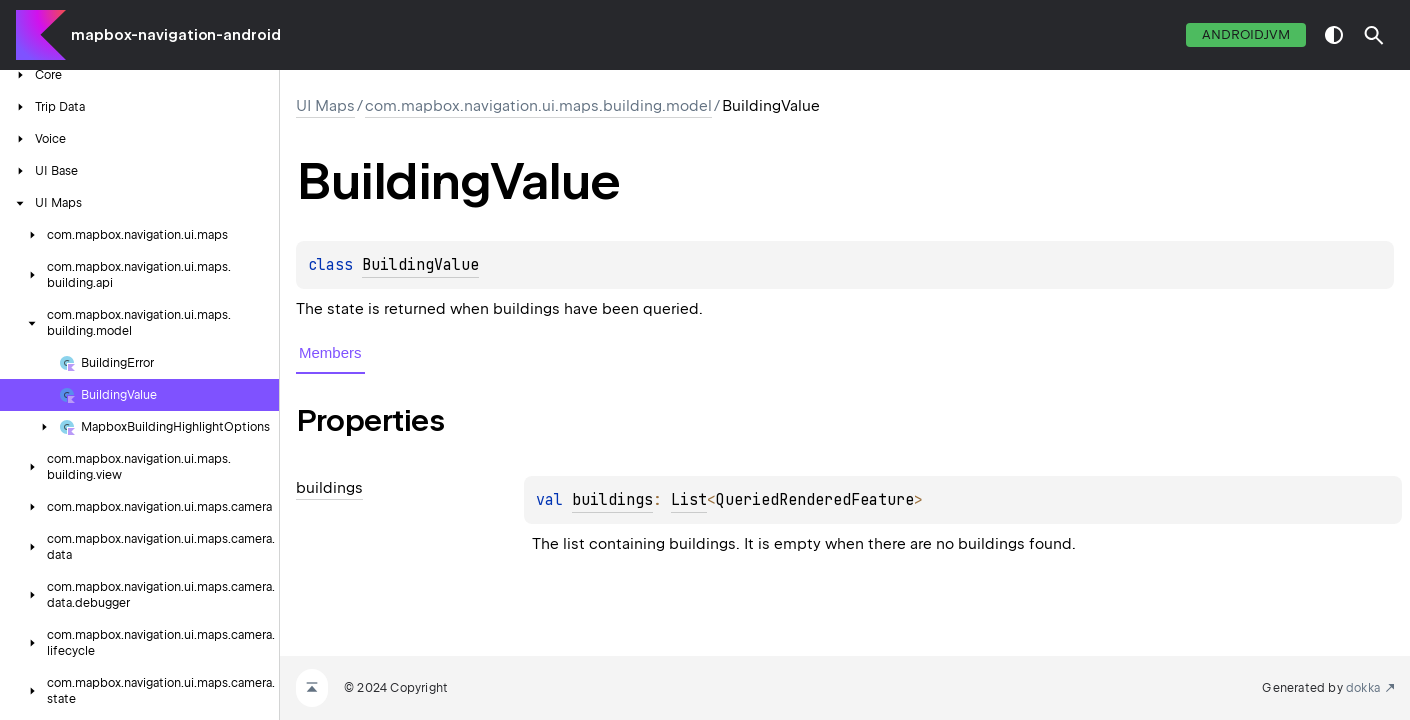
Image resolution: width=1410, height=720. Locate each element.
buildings (612, 500)
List (689, 500)
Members (330, 352)
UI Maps (325, 106)
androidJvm (1246, 34)
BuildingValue (420, 265)
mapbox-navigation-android (176, 35)
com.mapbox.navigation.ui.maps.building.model (538, 106)
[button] (1374, 35)
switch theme (1334, 35)
